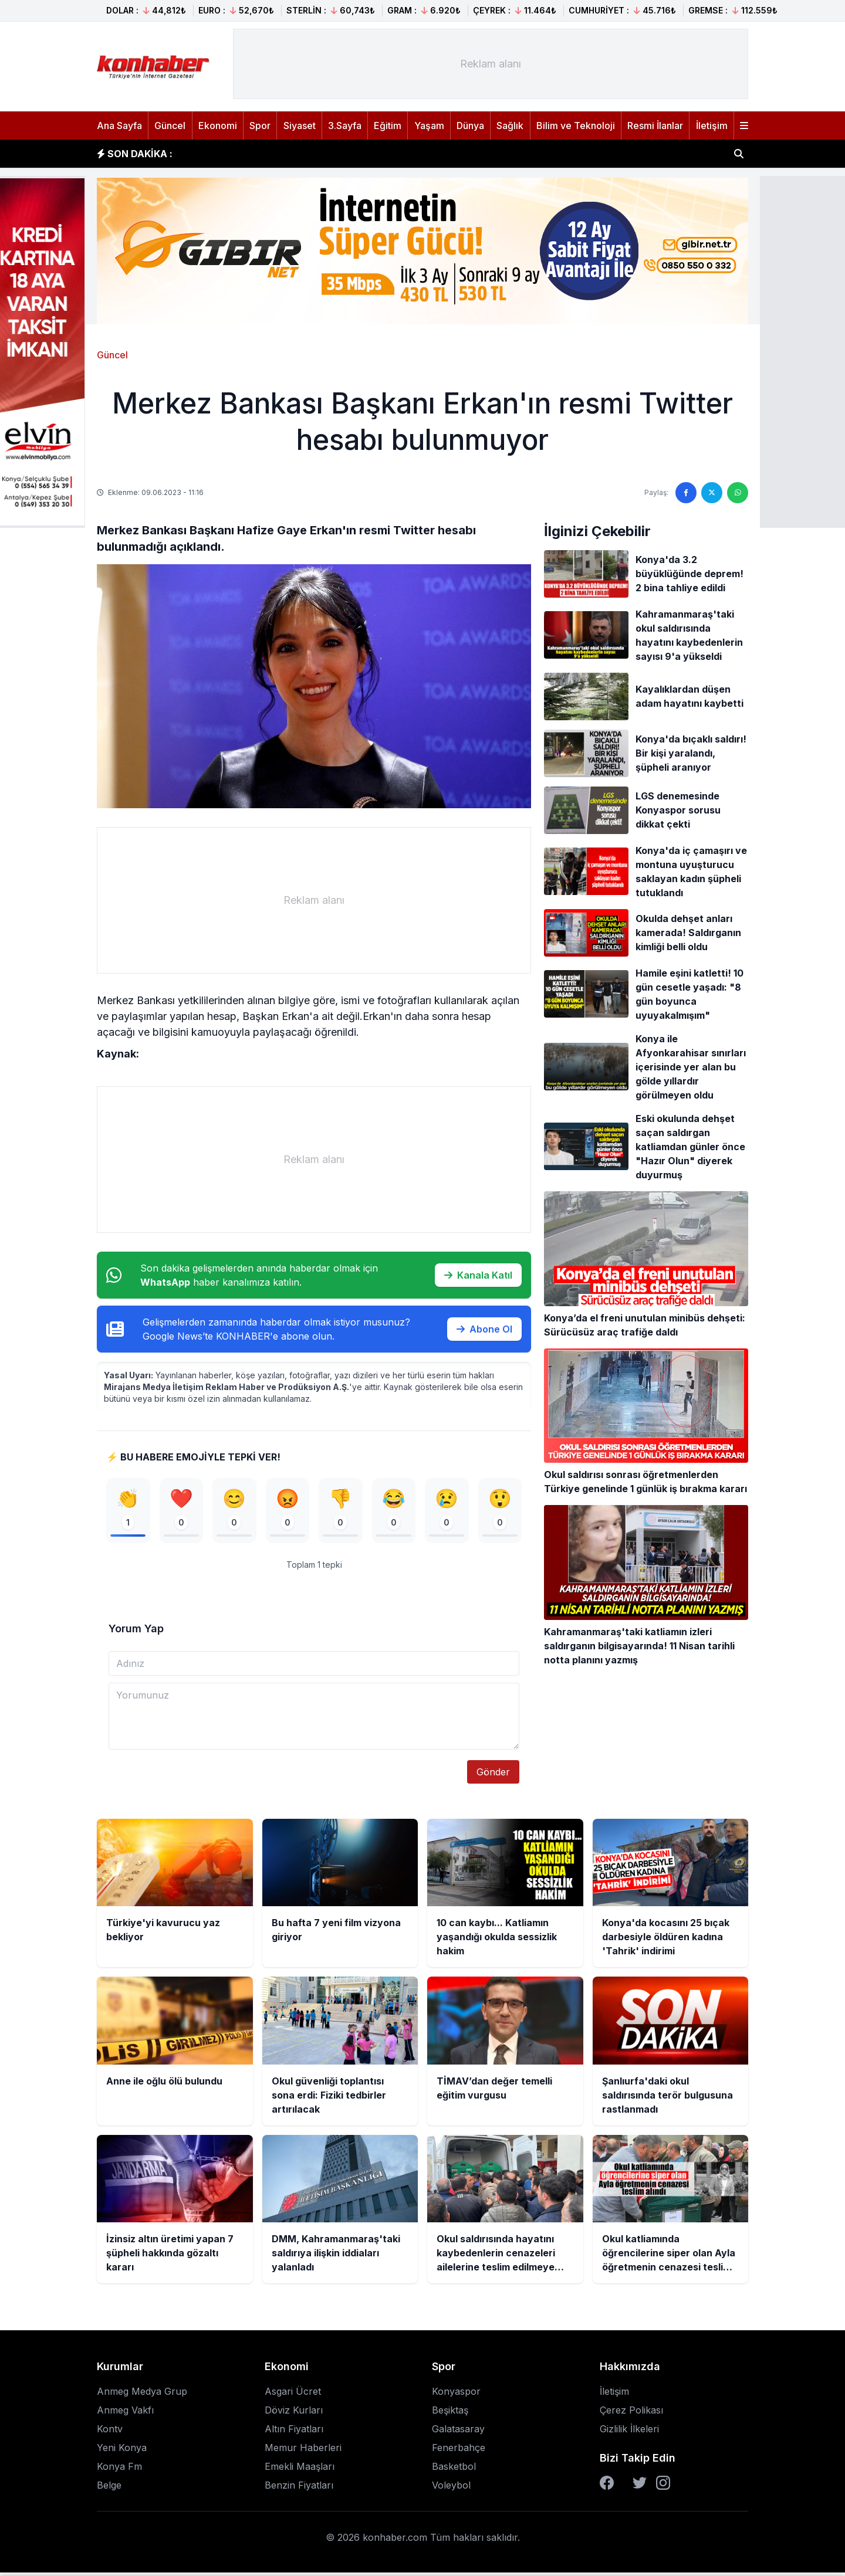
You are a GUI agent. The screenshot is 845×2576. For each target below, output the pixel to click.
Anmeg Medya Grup (142, 2395)
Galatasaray (458, 2432)
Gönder (493, 1775)
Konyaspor (456, 2395)
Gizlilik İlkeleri (629, 2432)
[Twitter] (640, 2486)
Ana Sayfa (119, 125)
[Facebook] (607, 2486)
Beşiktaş (450, 2413)
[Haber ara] (738, 153)
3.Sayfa (344, 125)
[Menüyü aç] (744, 125)
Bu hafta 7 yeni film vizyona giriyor (273, 154)
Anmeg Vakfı (125, 2413)
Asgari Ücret (293, 2395)
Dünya (470, 125)
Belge (109, 2488)
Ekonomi (217, 125)
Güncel (169, 125)
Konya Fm (119, 2470)
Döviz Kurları (294, 2413)
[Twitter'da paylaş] (711, 492)
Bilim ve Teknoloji (575, 125)
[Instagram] (663, 2486)
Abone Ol (484, 1329)
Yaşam (429, 125)
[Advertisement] (491, 64)
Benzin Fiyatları (299, 2488)
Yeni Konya (122, 2451)
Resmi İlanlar (655, 125)
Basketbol (454, 2470)
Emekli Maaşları (299, 2470)
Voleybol (451, 2488)
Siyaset (299, 125)
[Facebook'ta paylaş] (686, 492)
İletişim (712, 125)
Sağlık (509, 125)
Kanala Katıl (478, 1275)
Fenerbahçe (458, 2451)
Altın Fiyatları (294, 2432)
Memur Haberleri (303, 2451)
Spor (260, 125)
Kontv (110, 2432)
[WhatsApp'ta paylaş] (737, 492)
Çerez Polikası (631, 2413)
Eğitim (387, 125)
